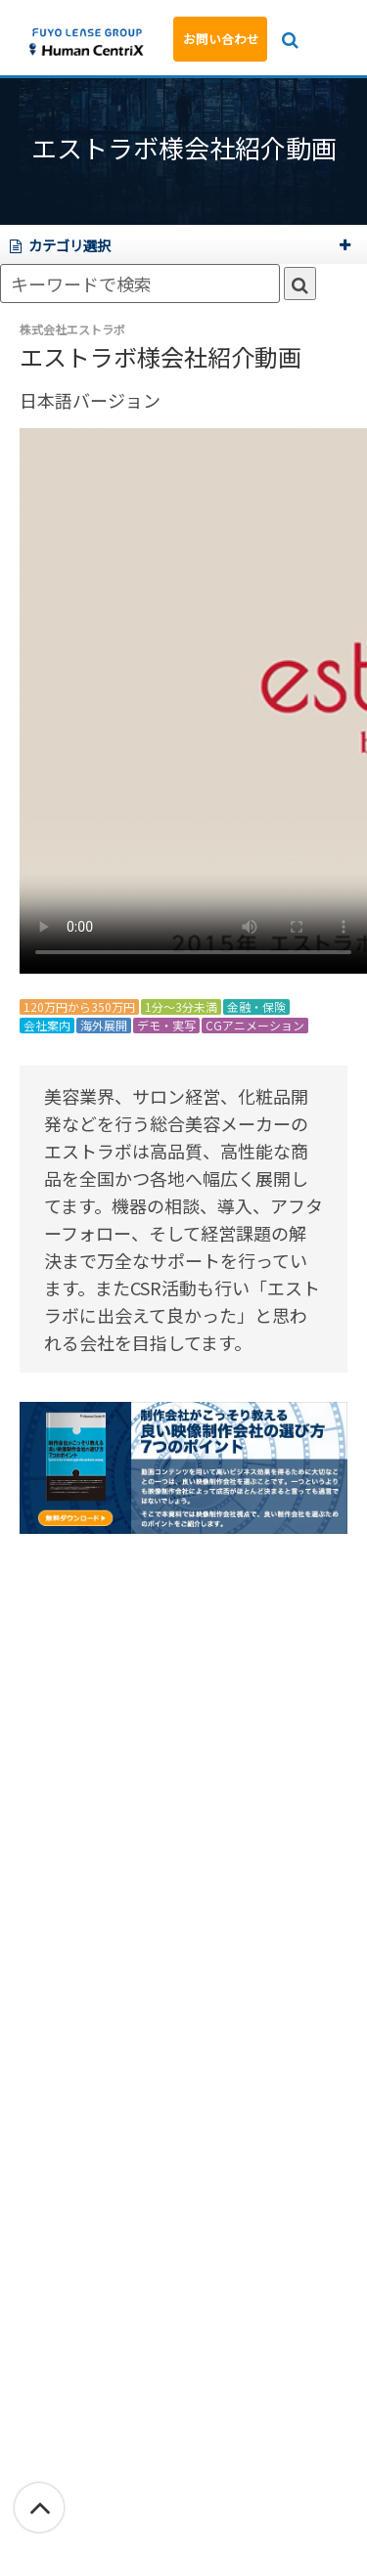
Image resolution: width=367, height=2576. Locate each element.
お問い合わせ (221, 38)
